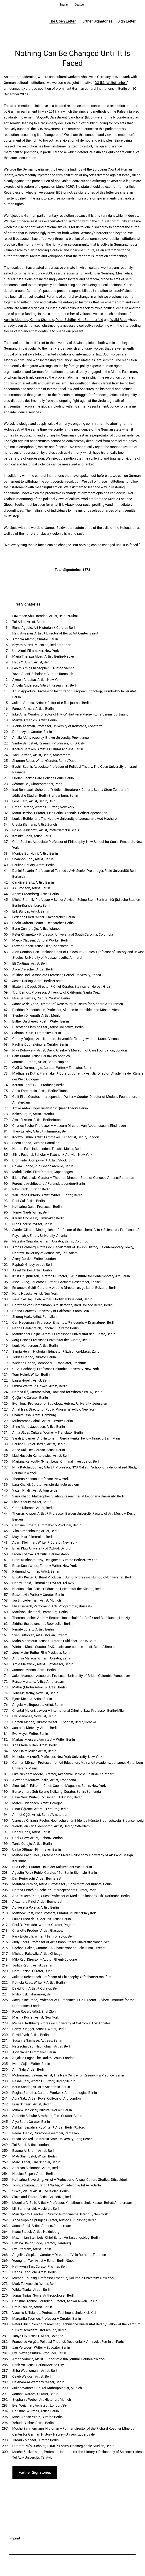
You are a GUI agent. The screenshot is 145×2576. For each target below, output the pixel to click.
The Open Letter (62, 21)
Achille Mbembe (16, 320)
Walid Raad (118, 320)
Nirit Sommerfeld (89, 320)
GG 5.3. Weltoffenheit (111, 83)
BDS (89, 117)
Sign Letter (126, 21)
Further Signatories (97, 21)
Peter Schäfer (65, 320)
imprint (14, 2538)
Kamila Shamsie (41, 320)
